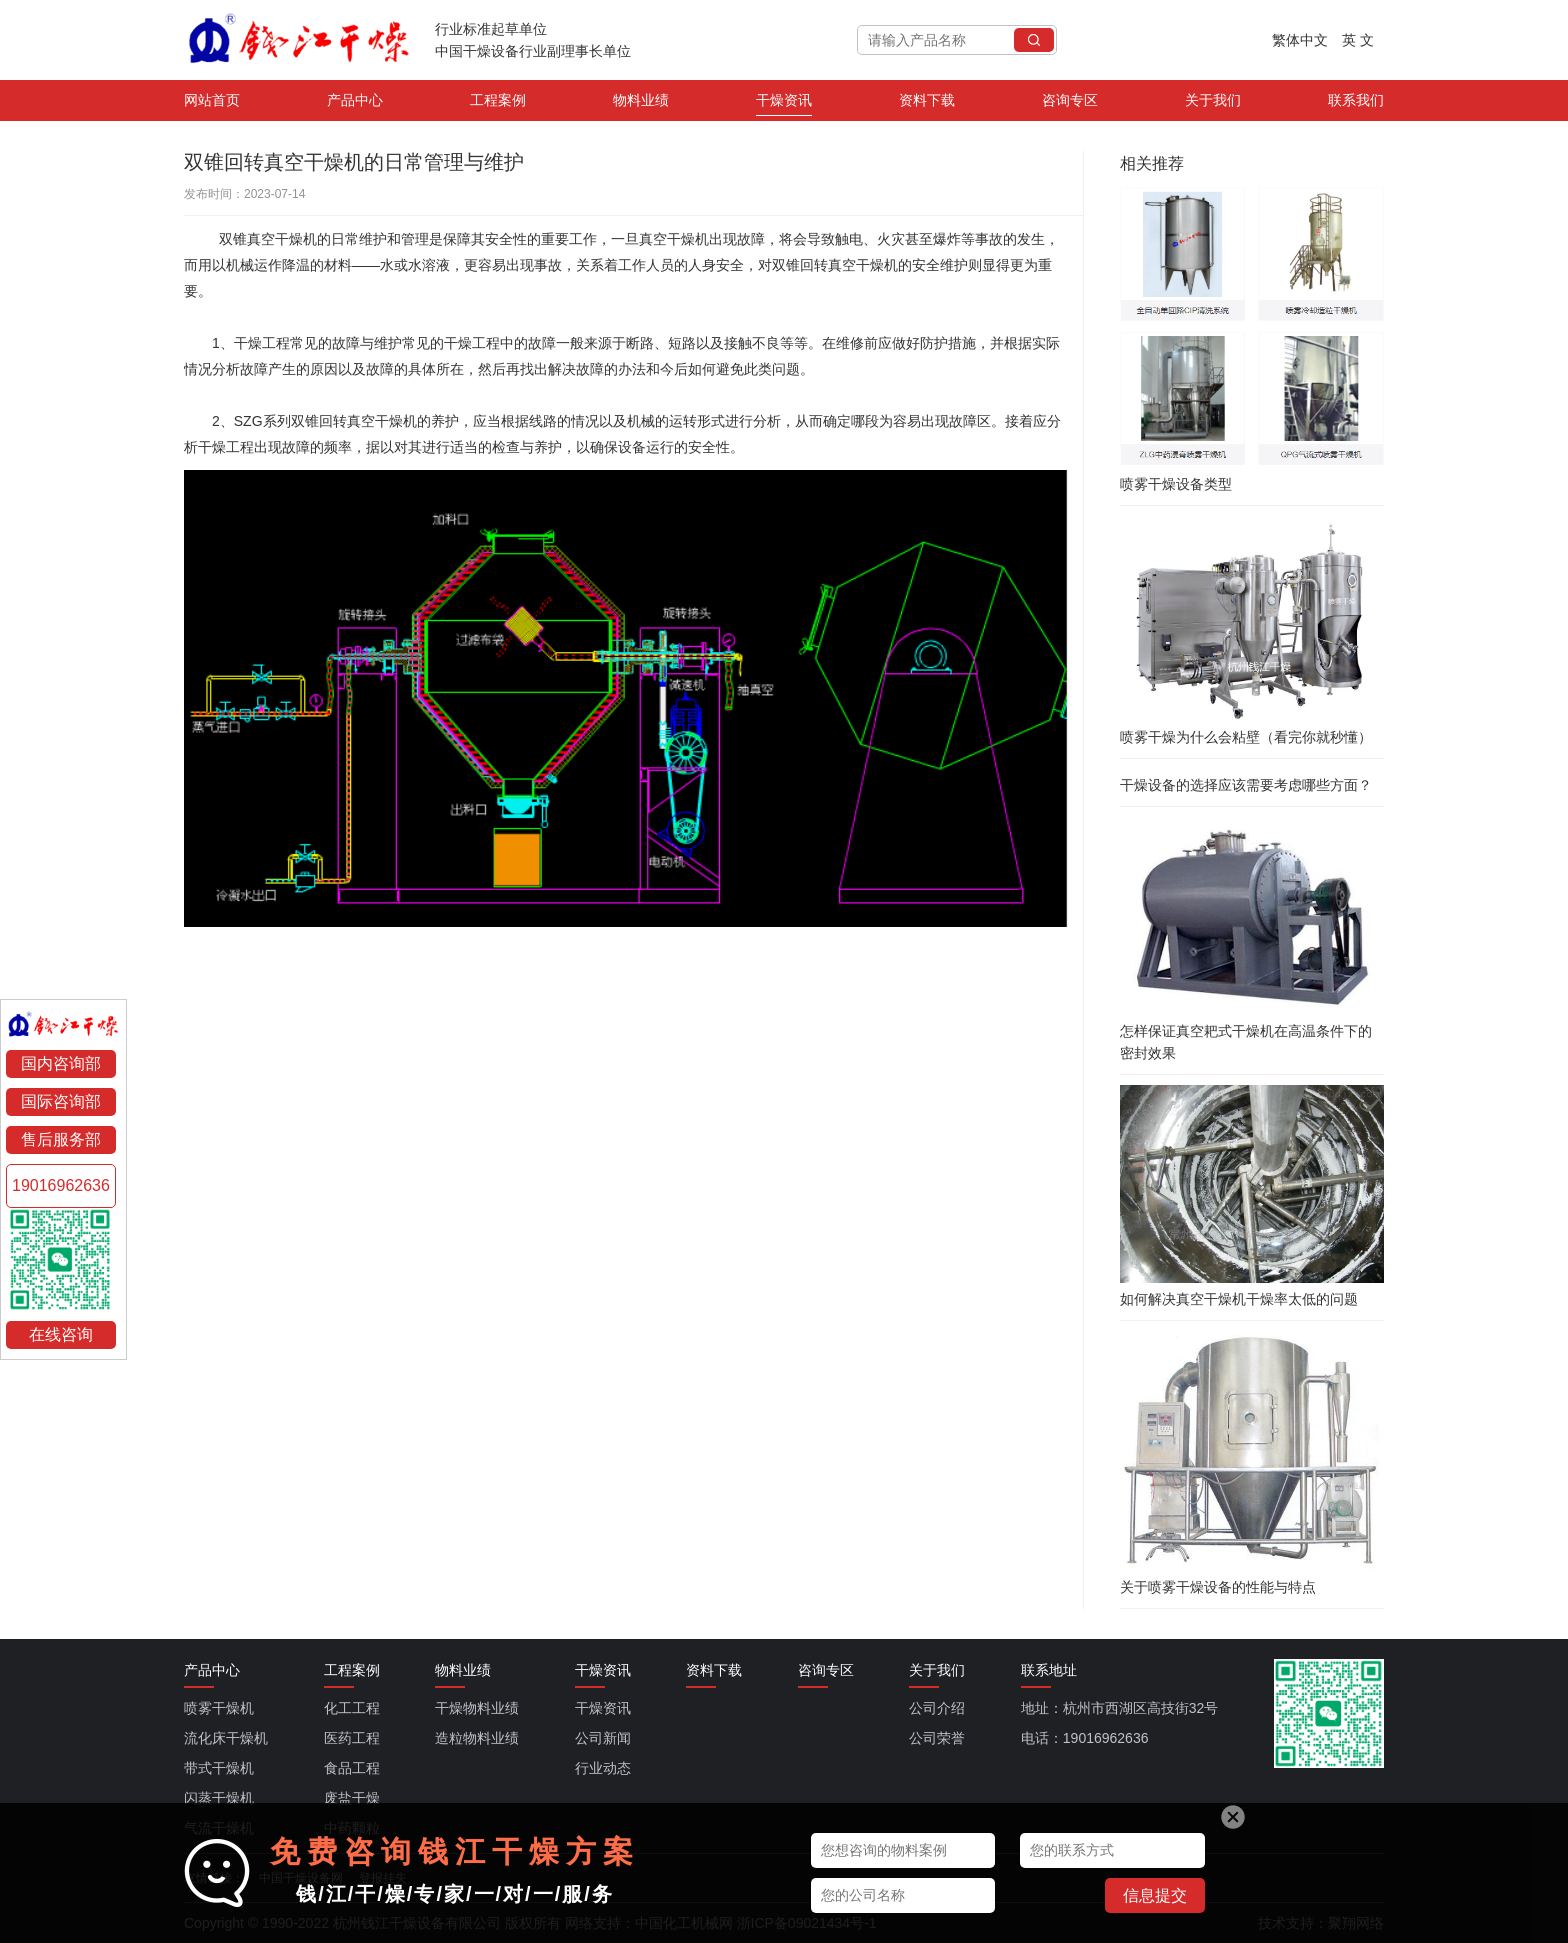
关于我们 (1213, 104)
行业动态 (603, 1768)
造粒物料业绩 (477, 1738)
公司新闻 (603, 1738)
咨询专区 (1070, 104)
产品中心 (355, 104)
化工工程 (352, 1708)
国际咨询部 (61, 1101)
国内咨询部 (61, 1063)
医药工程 (352, 1738)
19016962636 (61, 1185)
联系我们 (1356, 104)
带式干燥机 (219, 1768)
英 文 (1358, 40)
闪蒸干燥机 (219, 1798)
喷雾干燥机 (219, 1708)
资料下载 (927, 104)
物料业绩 (641, 104)
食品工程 (352, 1768)
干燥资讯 (784, 104)
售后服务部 (61, 1139)
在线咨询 (61, 1334)
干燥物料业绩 (477, 1708)
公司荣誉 (937, 1738)
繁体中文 (1300, 40)
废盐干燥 (352, 1798)
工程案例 (498, 104)
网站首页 (212, 104)
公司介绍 (937, 1708)
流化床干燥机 (226, 1738)
